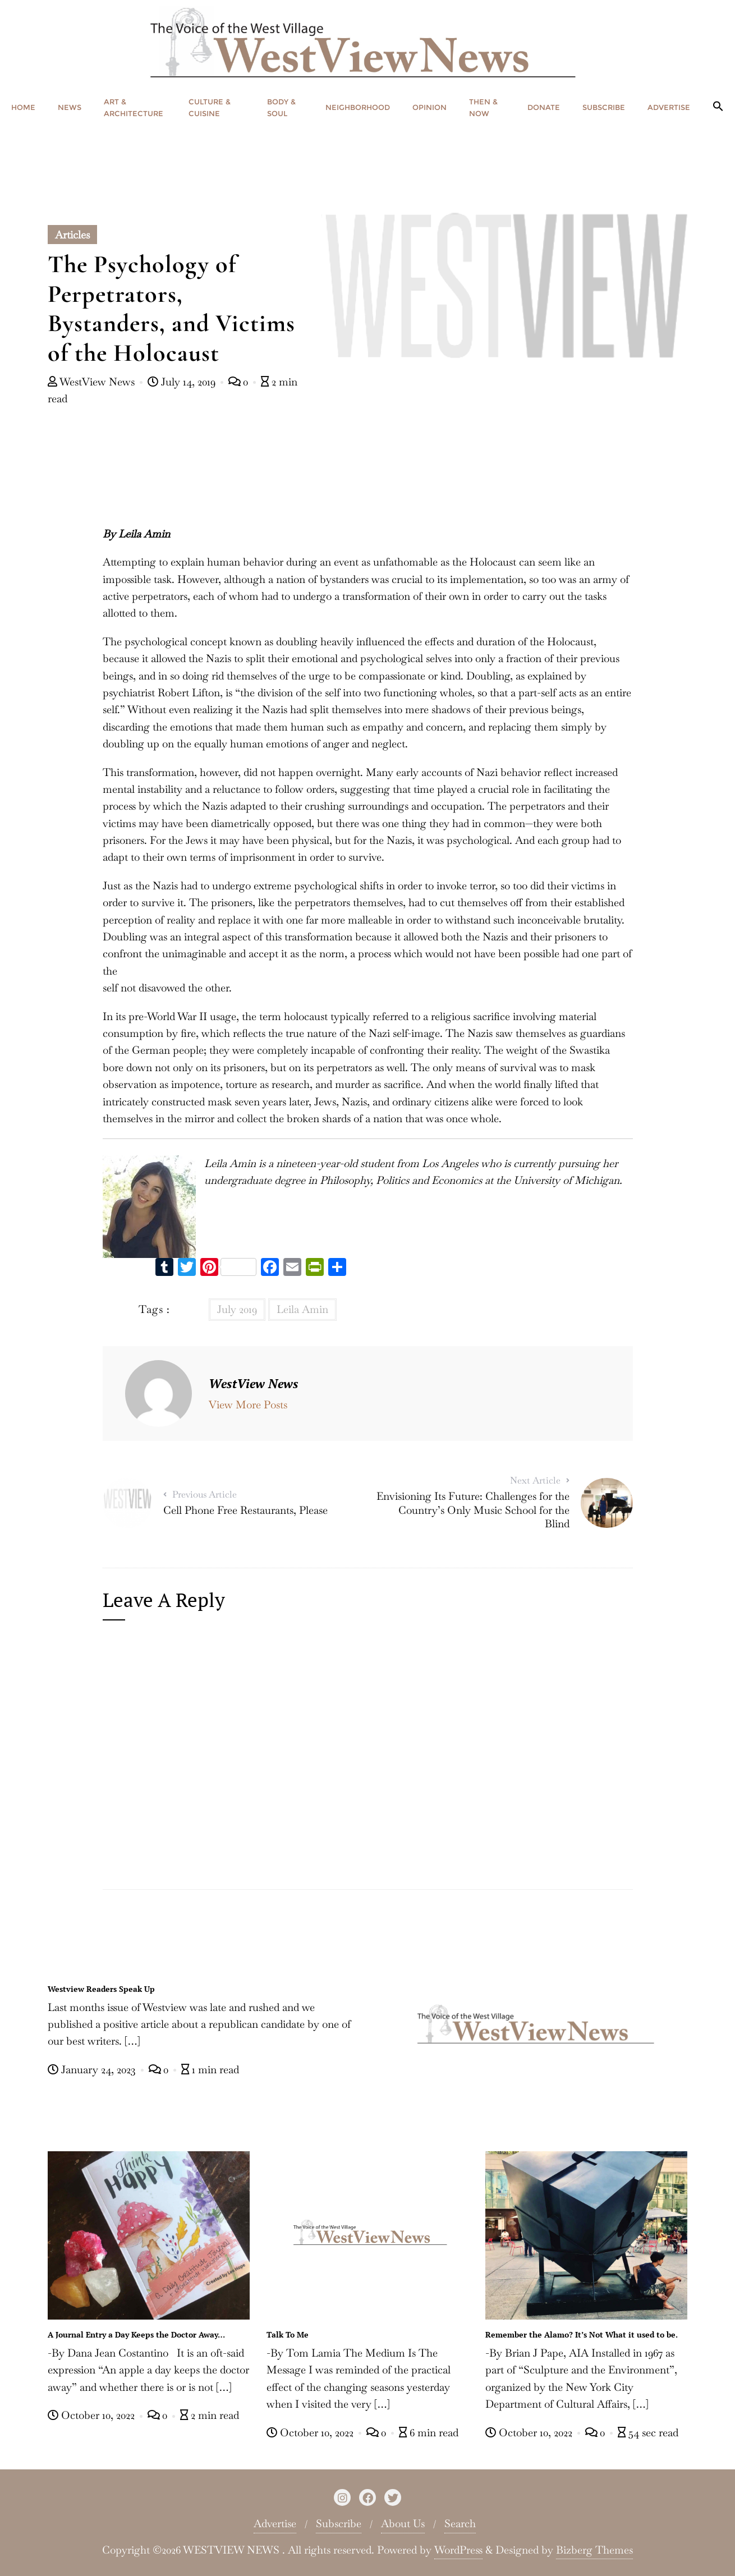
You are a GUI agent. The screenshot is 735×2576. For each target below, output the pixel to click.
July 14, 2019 (183, 382)
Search (460, 2524)
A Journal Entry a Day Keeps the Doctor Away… (136, 2334)
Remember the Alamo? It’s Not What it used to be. (581, 2334)
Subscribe (338, 2524)
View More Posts (248, 1405)
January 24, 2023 (93, 2070)
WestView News (92, 382)
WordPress (458, 2550)
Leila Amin (302, 1309)
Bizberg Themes (594, 2550)
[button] (718, 107)
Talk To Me (288, 2334)
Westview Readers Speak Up (101, 1988)
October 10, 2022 (92, 2415)
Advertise (275, 2524)
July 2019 (237, 1309)
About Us (403, 2524)
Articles (72, 235)
